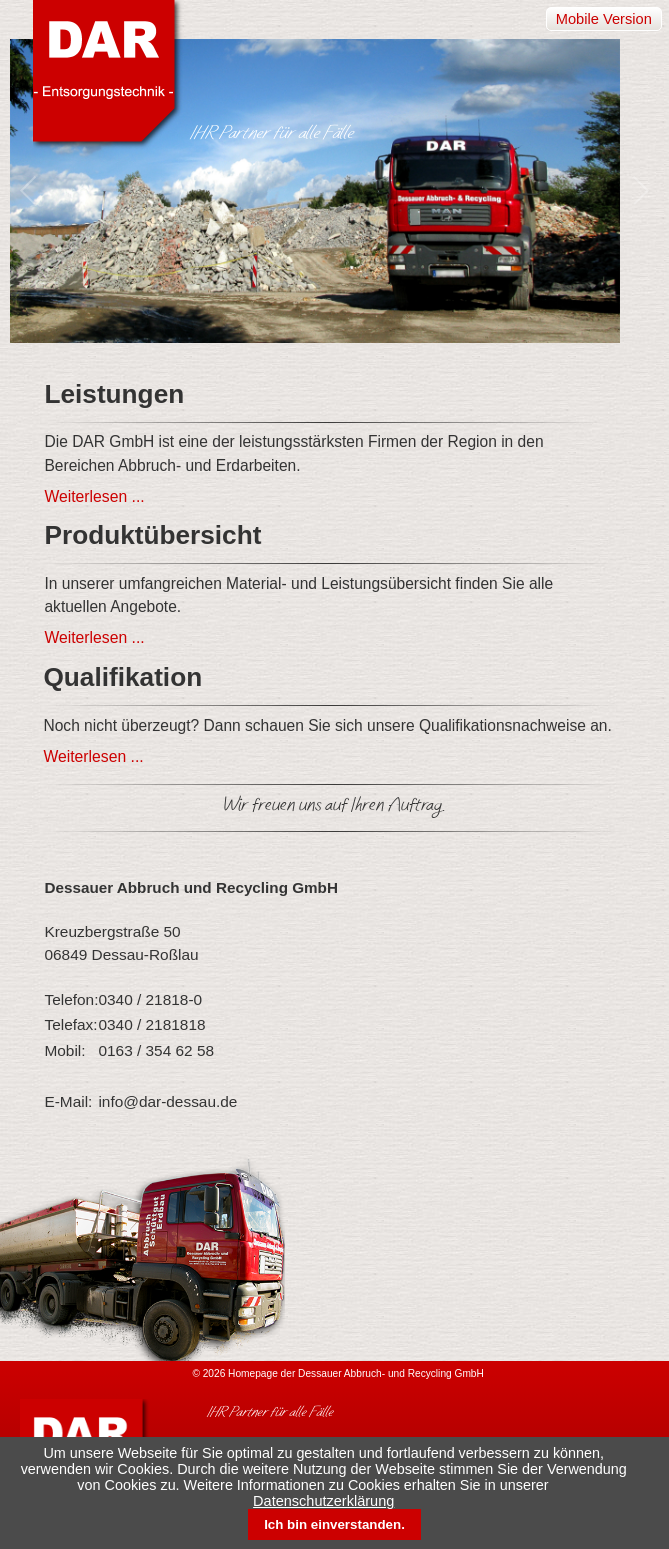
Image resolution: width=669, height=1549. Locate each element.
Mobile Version (604, 19)
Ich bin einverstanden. (334, 1524)
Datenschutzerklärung (323, 1501)
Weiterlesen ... (94, 496)
